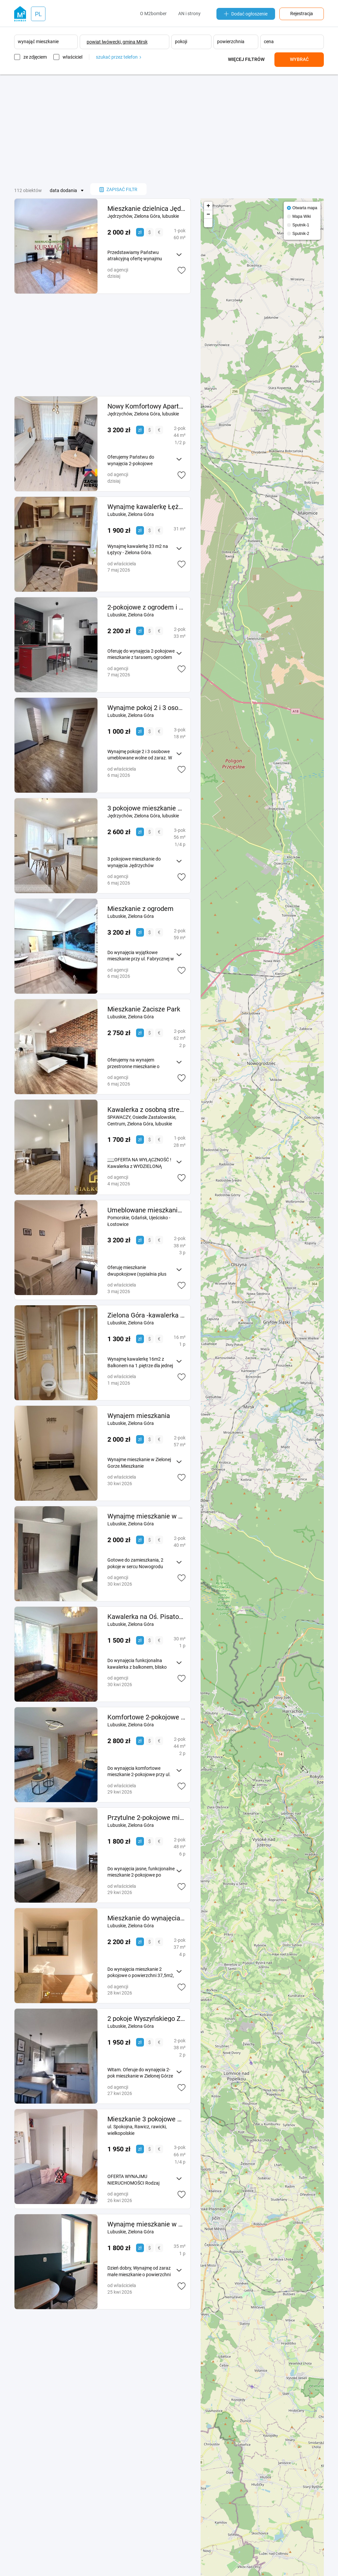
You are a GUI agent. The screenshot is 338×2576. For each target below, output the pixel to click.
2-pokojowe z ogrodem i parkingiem (146, 607)
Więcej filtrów (246, 59)
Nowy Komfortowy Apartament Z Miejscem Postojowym (146, 406)
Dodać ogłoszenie (246, 13)
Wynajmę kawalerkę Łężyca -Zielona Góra (146, 506)
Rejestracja (301, 13)
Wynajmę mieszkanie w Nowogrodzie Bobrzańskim (146, 1516)
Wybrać (299, 59)
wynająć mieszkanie (38, 41)
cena (269, 41)
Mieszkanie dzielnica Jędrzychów (146, 208)
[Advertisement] (169, 129)
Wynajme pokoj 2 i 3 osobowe (146, 707)
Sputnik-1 (301, 225)
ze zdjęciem (35, 57)
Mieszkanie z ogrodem (140, 908)
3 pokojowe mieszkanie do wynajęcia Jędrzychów (146, 808)
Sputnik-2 (301, 233)
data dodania (63, 190)
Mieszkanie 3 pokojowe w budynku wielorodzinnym (146, 2119)
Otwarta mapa (305, 208)
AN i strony (189, 13)
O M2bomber (153, 13)
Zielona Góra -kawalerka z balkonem (146, 1315)
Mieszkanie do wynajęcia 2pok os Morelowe (146, 1918)
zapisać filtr (118, 189)
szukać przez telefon (118, 57)
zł (140, 232)
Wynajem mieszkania (138, 1415)
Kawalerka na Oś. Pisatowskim (146, 1616)
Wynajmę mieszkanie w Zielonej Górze (146, 2224)
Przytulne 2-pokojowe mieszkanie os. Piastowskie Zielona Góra (146, 1817)
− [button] (208, 214)
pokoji (181, 41)
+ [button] (208, 206)
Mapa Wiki (302, 216)
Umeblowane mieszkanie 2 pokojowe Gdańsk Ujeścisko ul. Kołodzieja (146, 1210)
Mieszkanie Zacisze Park (143, 1009)
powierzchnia (230, 41)
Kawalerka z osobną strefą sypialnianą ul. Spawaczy (146, 1109)
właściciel (72, 57)
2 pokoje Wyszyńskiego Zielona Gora (146, 2018)
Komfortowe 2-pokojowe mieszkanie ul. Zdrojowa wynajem (146, 1717)
